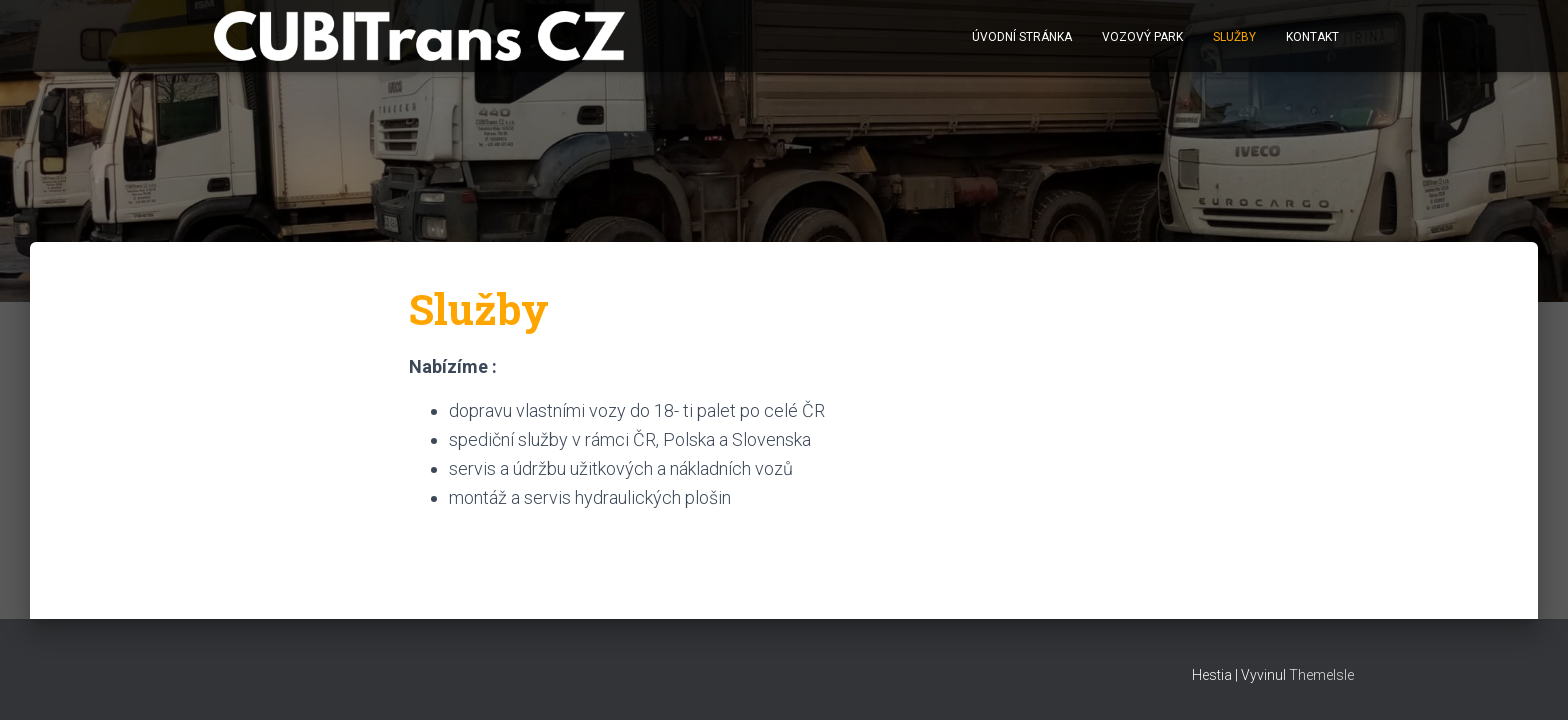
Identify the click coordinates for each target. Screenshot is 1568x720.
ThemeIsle (1321, 675)
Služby (1234, 37)
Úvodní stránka (1022, 37)
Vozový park (1142, 37)
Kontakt (1312, 37)
